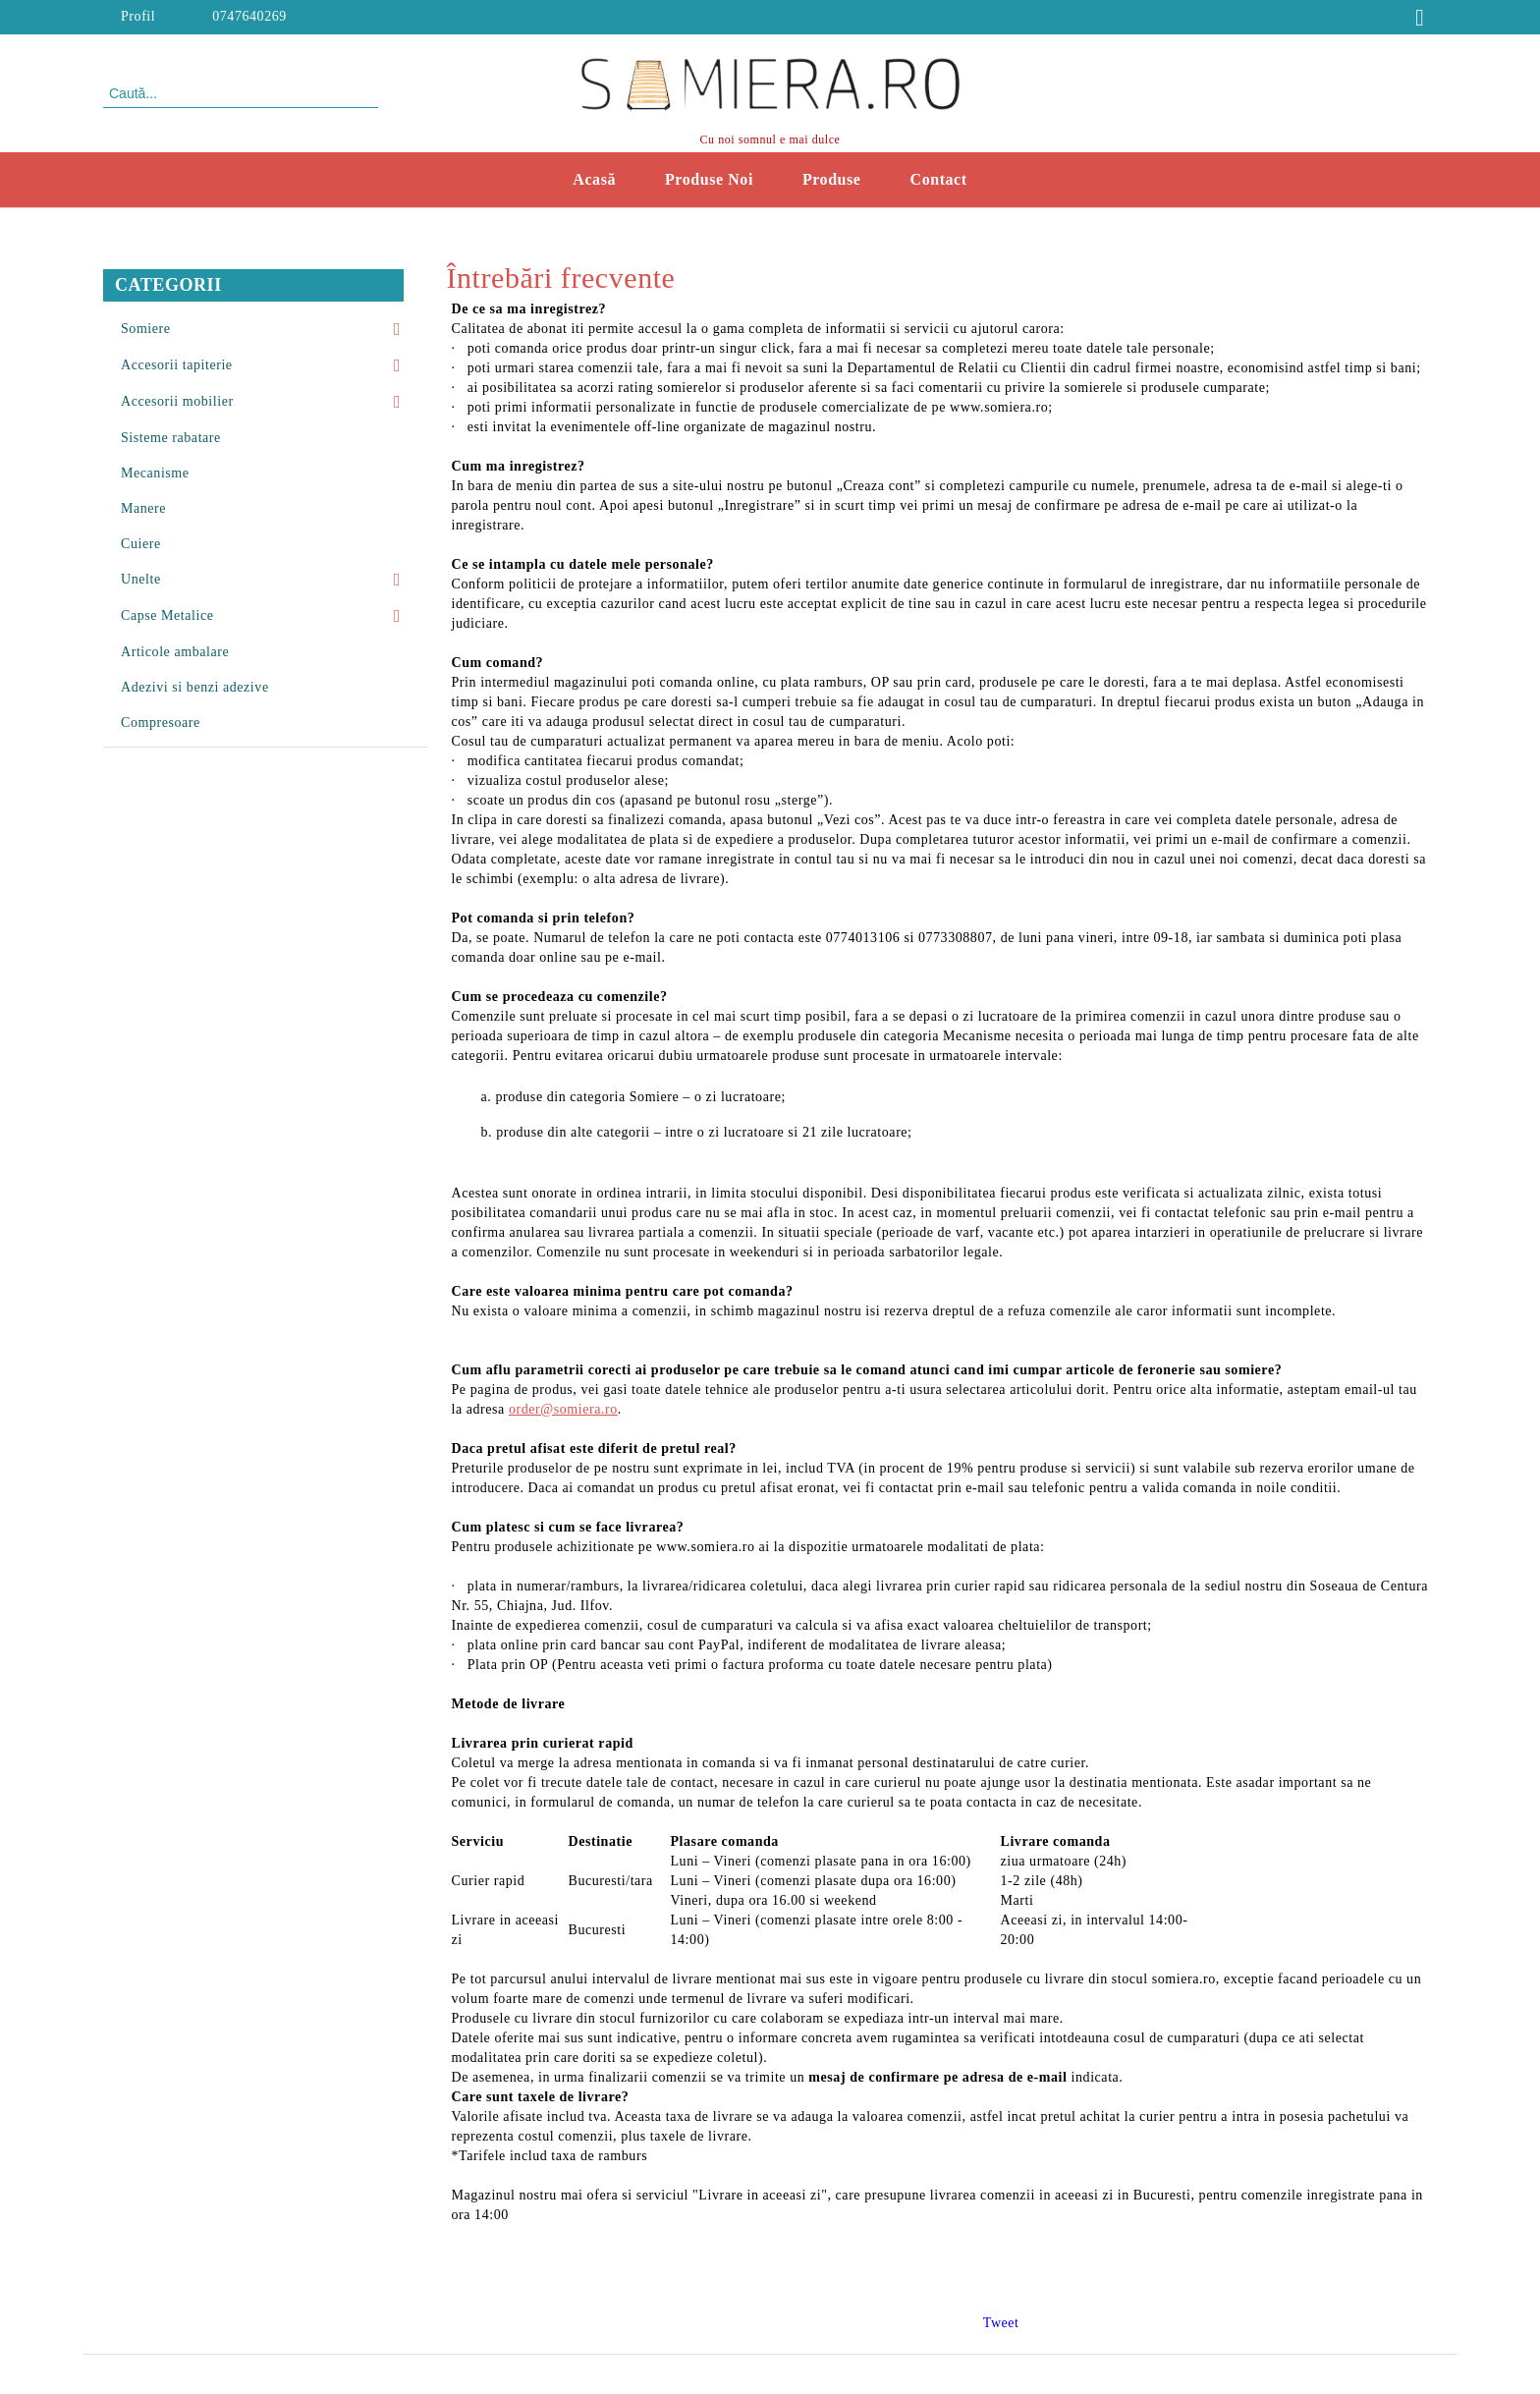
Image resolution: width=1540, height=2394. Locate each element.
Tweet (1001, 2322)
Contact (938, 179)
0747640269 (249, 16)
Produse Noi (709, 179)
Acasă (594, 179)
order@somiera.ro (563, 1409)
